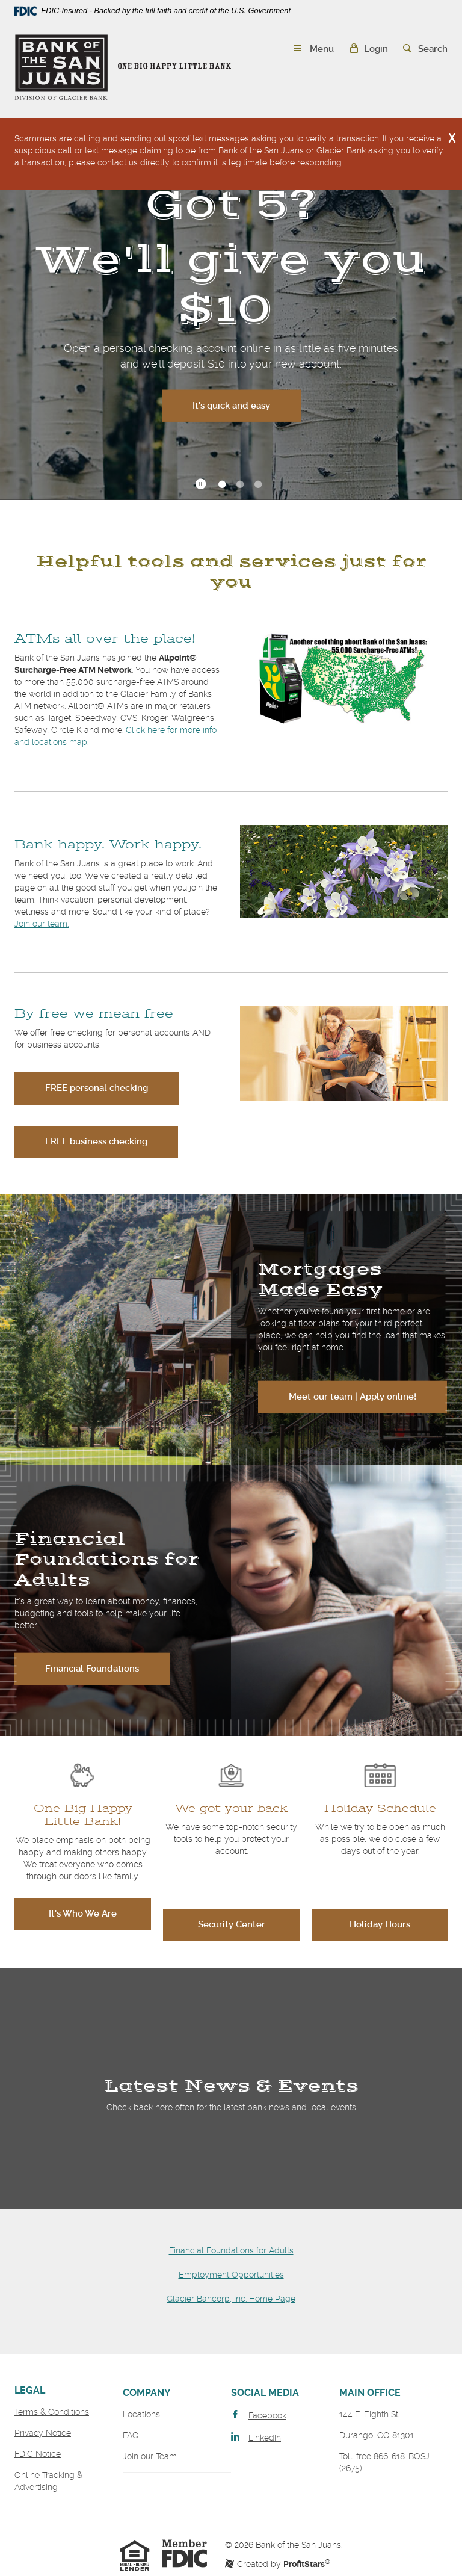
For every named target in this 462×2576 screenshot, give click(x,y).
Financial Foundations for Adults (231, 2250)
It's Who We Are (83, 1913)
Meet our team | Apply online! (352, 1396)
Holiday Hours (380, 1924)
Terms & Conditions (51, 2412)
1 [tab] (222, 485)
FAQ (131, 2435)
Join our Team (150, 2456)
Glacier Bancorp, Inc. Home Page (231, 2298)
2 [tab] (240, 485)
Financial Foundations (92, 1668)
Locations (141, 2414)
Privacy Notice (42, 2433)
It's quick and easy (246, 404)
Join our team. (41, 923)
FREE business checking (96, 1141)
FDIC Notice (37, 2454)
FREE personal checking (96, 1088)
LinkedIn (264, 2437)
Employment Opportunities (231, 2274)
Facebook (267, 2415)
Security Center (231, 1924)
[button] (368, 49)
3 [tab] (258, 485)
